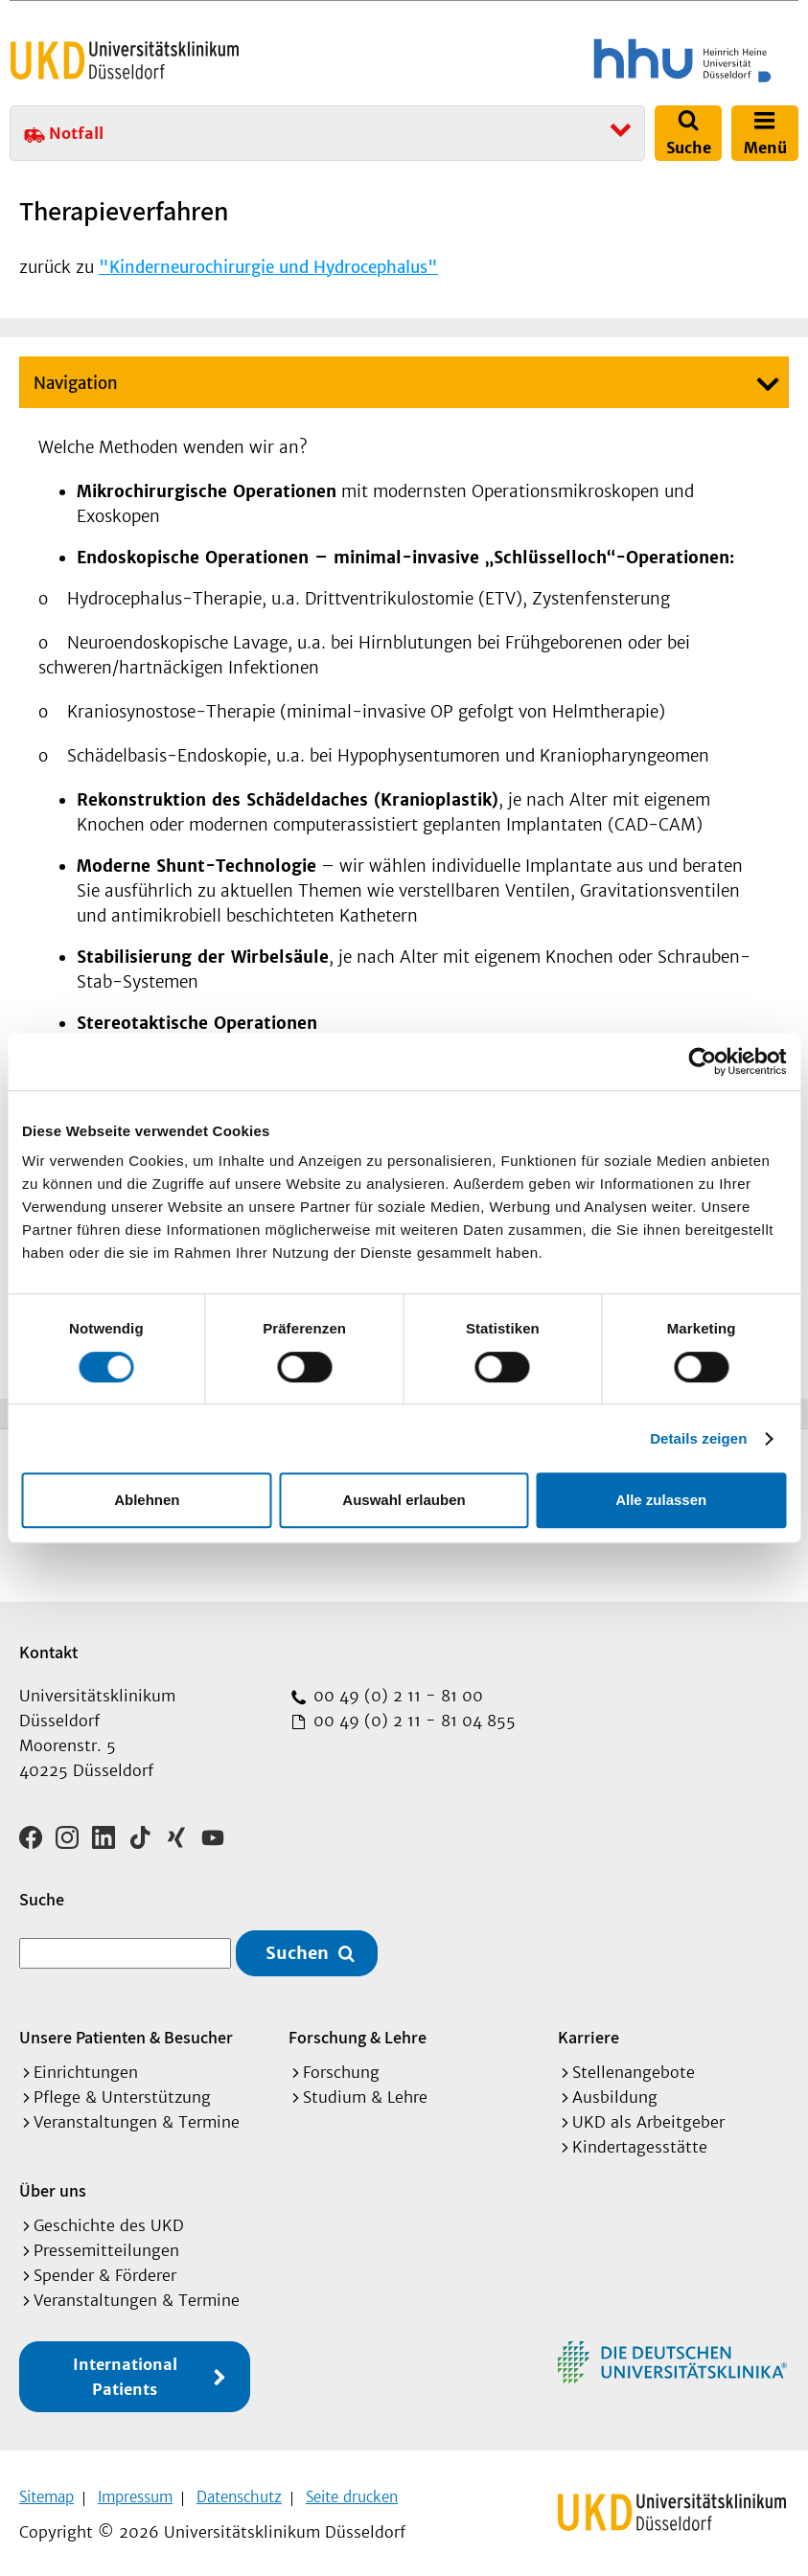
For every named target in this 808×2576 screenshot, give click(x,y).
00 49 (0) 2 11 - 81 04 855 (412, 1720)
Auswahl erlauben (403, 1500)
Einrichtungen (86, 2065)
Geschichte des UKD (109, 2218)
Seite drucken (352, 2490)
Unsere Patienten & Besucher (126, 2030)
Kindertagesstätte (639, 2140)
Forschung (341, 2065)
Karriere (588, 2030)
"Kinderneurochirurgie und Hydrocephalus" (268, 267)
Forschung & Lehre (358, 2030)
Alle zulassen (660, 1500)
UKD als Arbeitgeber (648, 2115)
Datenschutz (239, 2490)
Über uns (52, 2184)
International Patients (125, 2370)
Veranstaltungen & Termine (137, 2115)
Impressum (135, 2490)
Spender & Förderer (105, 2268)
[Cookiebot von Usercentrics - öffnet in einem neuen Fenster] (702, 1061)
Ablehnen (146, 1500)
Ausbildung (615, 2090)
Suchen (297, 1947)
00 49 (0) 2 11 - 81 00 (396, 1695)
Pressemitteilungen (106, 2243)
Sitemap (46, 2490)
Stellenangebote (633, 2065)
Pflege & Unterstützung (122, 2090)
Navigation (76, 383)
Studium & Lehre (365, 2090)
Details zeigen (698, 1438)
